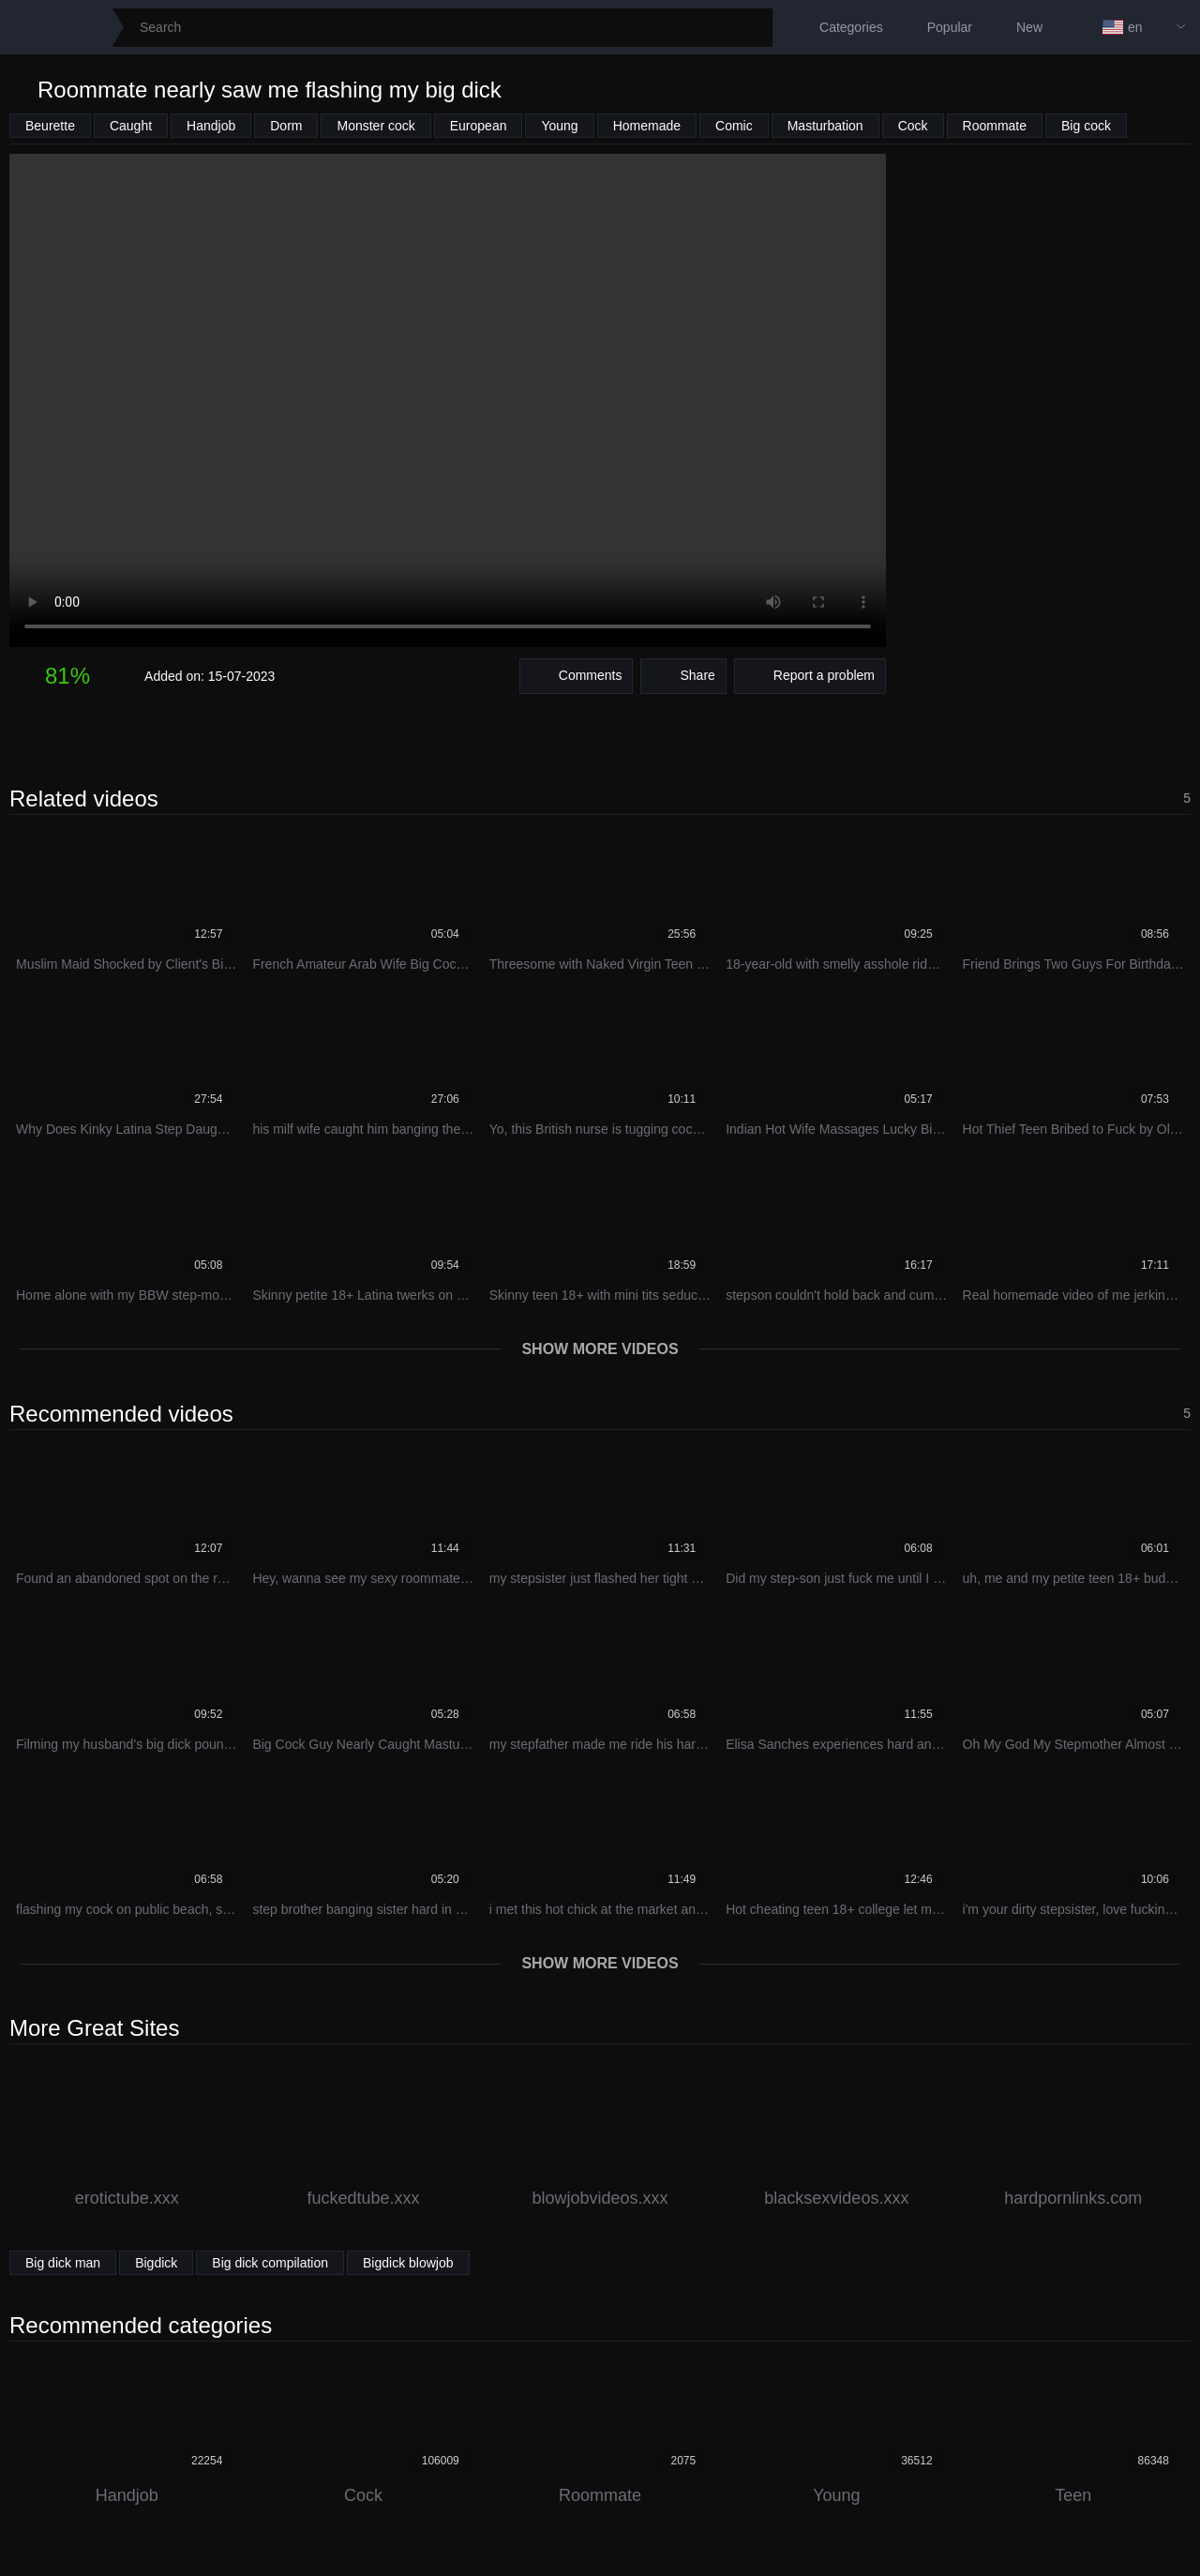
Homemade (647, 125)
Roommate (995, 125)
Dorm (286, 125)
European (478, 125)
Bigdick (156, 2262)
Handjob (211, 125)
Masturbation (825, 125)
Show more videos (599, 1349)
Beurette (50, 125)
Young (559, 125)
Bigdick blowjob (408, 2262)
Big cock (1086, 125)
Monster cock (375, 125)
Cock (913, 125)
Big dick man (62, 2262)
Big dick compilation (270, 2262)
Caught (131, 125)
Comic (734, 125)
